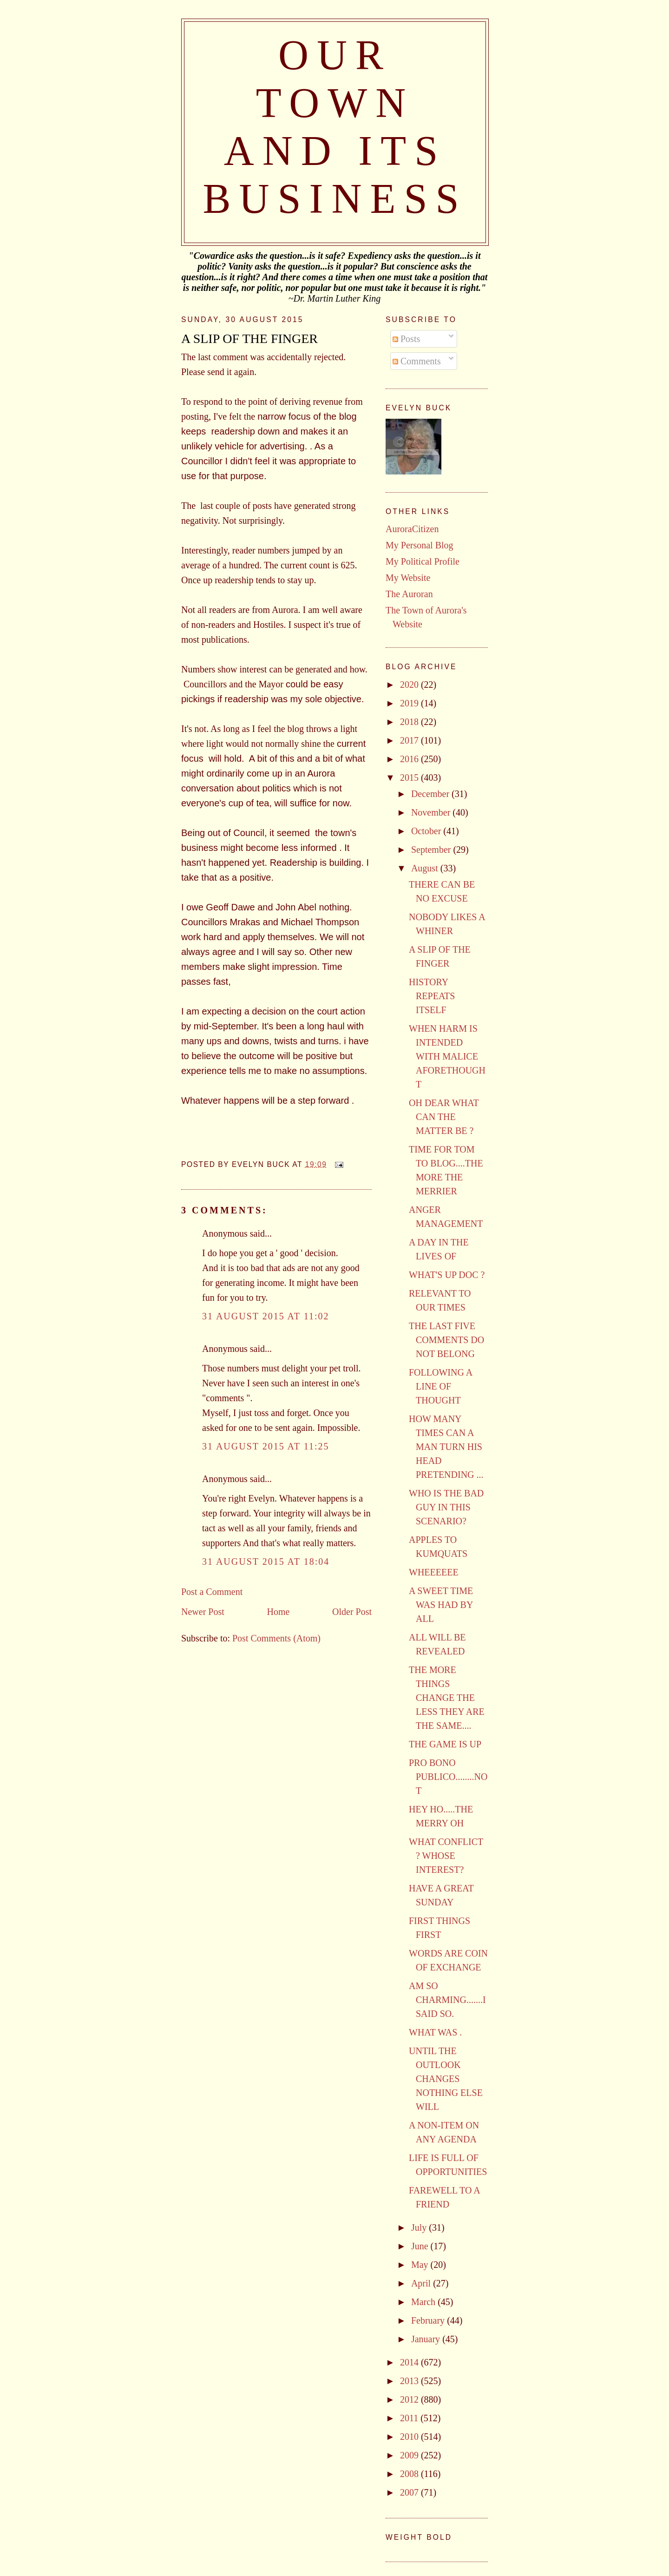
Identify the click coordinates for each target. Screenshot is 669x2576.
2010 (410, 2436)
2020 (410, 684)
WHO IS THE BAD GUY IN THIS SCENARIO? (446, 1507)
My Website (408, 578)
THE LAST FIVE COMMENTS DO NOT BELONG (446, 1340)
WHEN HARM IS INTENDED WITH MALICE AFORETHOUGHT (447, 1056)
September (432, 849)
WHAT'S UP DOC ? (447, 1275)
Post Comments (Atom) (276, 1638)
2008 (410, 2474)
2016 (410, 759)
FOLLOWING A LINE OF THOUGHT (440, 1386)
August (425, 868)
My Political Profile (422, 561)
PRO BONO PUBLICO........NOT (448, 1777)
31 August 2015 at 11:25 (265, 1446)
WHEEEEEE (434, 1572)
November (432, 812)
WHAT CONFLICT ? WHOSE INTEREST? (446, 1856)
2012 (410, 2399)
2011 (410, 2418)
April (422, 2283)
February (429, 2320)
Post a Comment (212, 1592)
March (424, 2302)
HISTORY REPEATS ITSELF (432, 996)
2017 (410, 740)
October (427, 831)
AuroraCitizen (412, 529)
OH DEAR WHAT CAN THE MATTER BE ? (444, 1117)
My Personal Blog (419, 545)
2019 (410, 703)
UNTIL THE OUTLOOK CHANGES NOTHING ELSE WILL (446, 2079)
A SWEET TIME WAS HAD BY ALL (441, 1605)
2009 (410, 2455)
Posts (406, 339)
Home (278, 1612)
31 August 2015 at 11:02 (265, 1316)
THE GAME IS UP (445, 1744)
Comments (417, 361)
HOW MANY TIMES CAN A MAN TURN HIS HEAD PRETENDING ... (446, 1447)
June (421, 2246)
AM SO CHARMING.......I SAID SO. (447, 2000)
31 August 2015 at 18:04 (265, 1561)
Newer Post (202, 1612)
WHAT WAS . (435, 2032)
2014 (410, 2362)
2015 (410, 777)
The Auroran (409, 594)
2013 (410, 2381)
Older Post (352, 1612)
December (431, 794)
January (426, 2339)
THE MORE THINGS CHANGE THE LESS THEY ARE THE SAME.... (447, 1698)
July (420, 2227)
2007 (410, 2492)
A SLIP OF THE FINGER (249, 338)
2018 (410, 722)
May (421, 2265)
